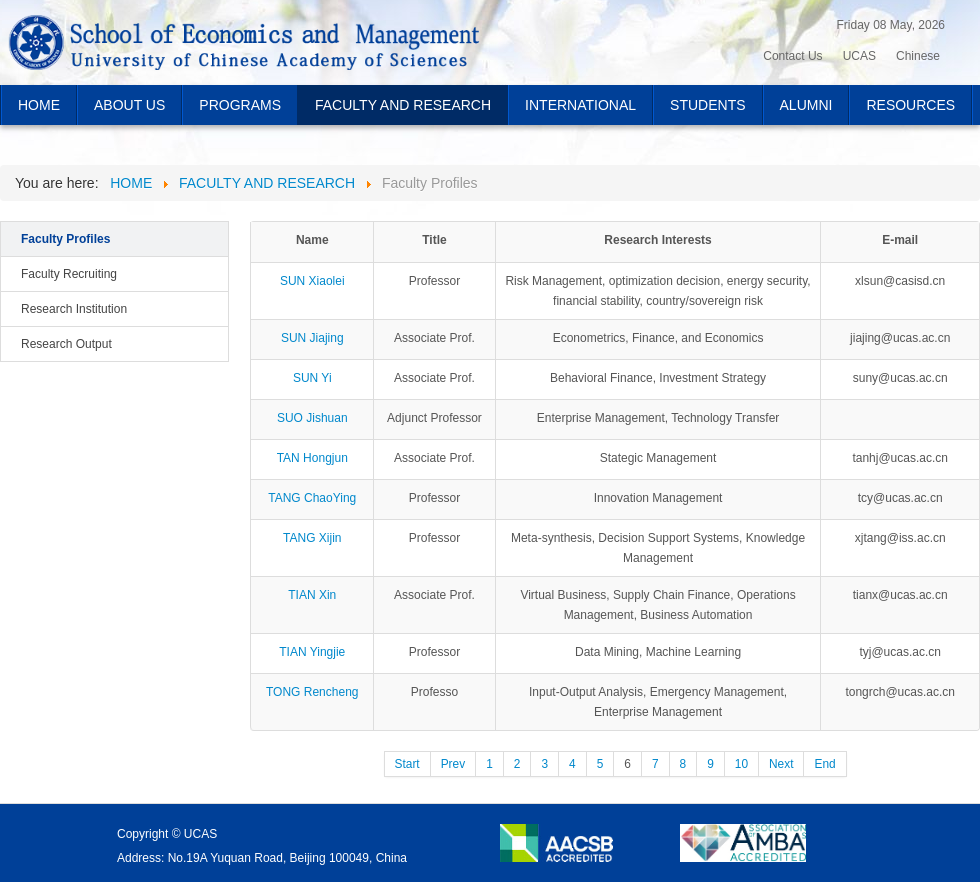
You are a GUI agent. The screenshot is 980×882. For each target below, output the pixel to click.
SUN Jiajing (312, 338)
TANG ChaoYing (312, 498)
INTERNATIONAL (580, 105)
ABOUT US (129, 105)
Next (781, 764)
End (824, 764)
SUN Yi (312, 378)
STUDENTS (707, 105)
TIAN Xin (312, 595)
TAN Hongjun (312, 458)
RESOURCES (910, 105)
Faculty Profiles (65, 239)
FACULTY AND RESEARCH (403, 105)
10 (741, 764)
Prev (453, 764)
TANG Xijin (312, 538)
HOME (39, 105)
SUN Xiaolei (312, 281)
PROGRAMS (240, 105)
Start (407, 764)
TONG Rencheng (312, 692)
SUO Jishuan (312, 418)
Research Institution (74, 309)
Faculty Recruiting (69, 274)
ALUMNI (806, 105)
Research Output (66, 344)
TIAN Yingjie (312, 652)
